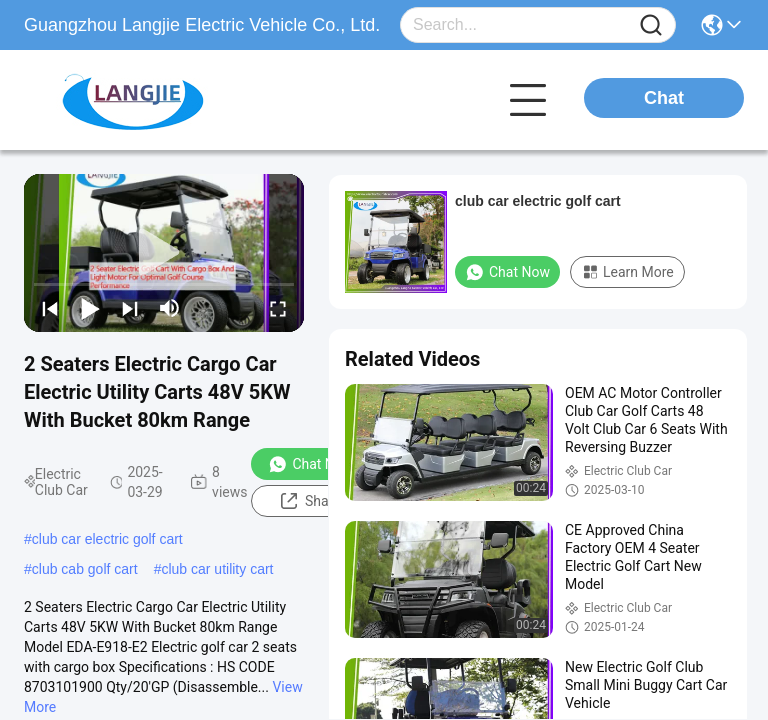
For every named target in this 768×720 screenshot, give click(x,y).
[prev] (50, 308)
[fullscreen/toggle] (278, 308)
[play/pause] (90, 308)
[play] (164, 253)
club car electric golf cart (107, 539)
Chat (664, 98)
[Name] (651, 25)
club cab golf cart (85, 569)
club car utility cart (217, 569)
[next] (130, 308)
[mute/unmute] (170, 308)
